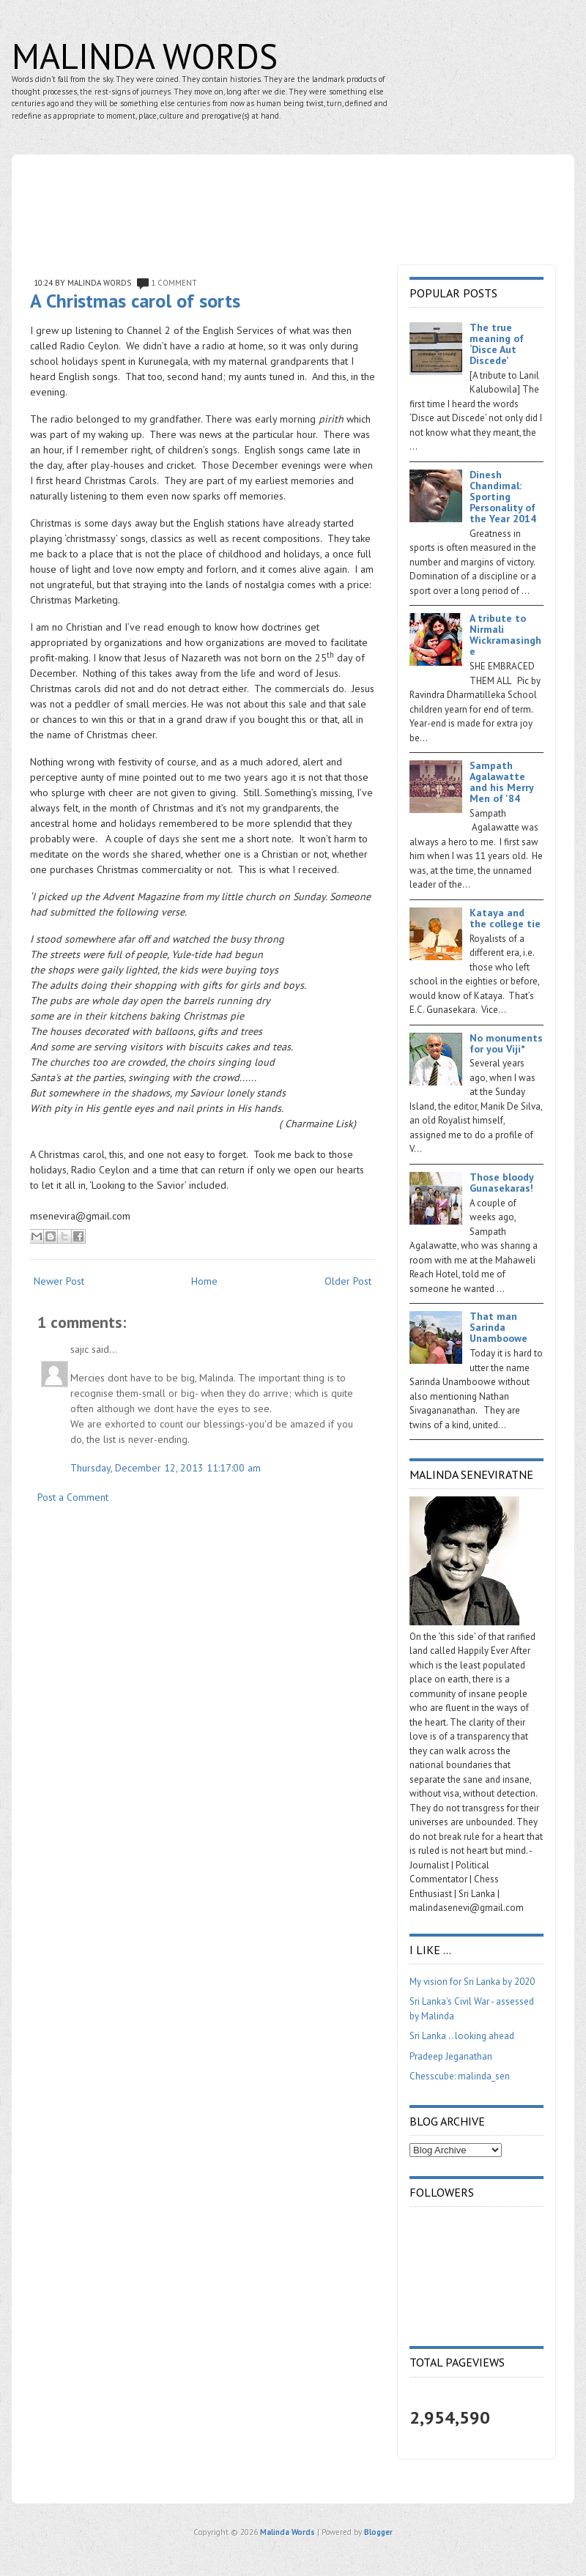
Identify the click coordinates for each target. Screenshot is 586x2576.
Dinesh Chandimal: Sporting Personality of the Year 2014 (503, 496)
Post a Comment (72, 1497)
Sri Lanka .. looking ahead (461, 2036)
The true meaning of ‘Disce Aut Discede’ (497, 344)
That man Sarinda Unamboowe (498, 1327)
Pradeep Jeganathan (450, 2056)
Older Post (347, 1281)
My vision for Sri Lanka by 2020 (472, 1981)
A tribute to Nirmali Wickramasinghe (505, 635)
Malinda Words (145, 55)
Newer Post (59, 1281)
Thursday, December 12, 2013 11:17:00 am (165, 1467)
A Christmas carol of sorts (135, 301)
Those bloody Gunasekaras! (501, 1182)
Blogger (378, 2532)
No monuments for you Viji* (506, 1043)
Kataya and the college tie (505, 918)
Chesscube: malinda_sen (459, 2076)
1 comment (174, 283)
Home (204, 1281)
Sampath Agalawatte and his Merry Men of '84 (501, 782)
